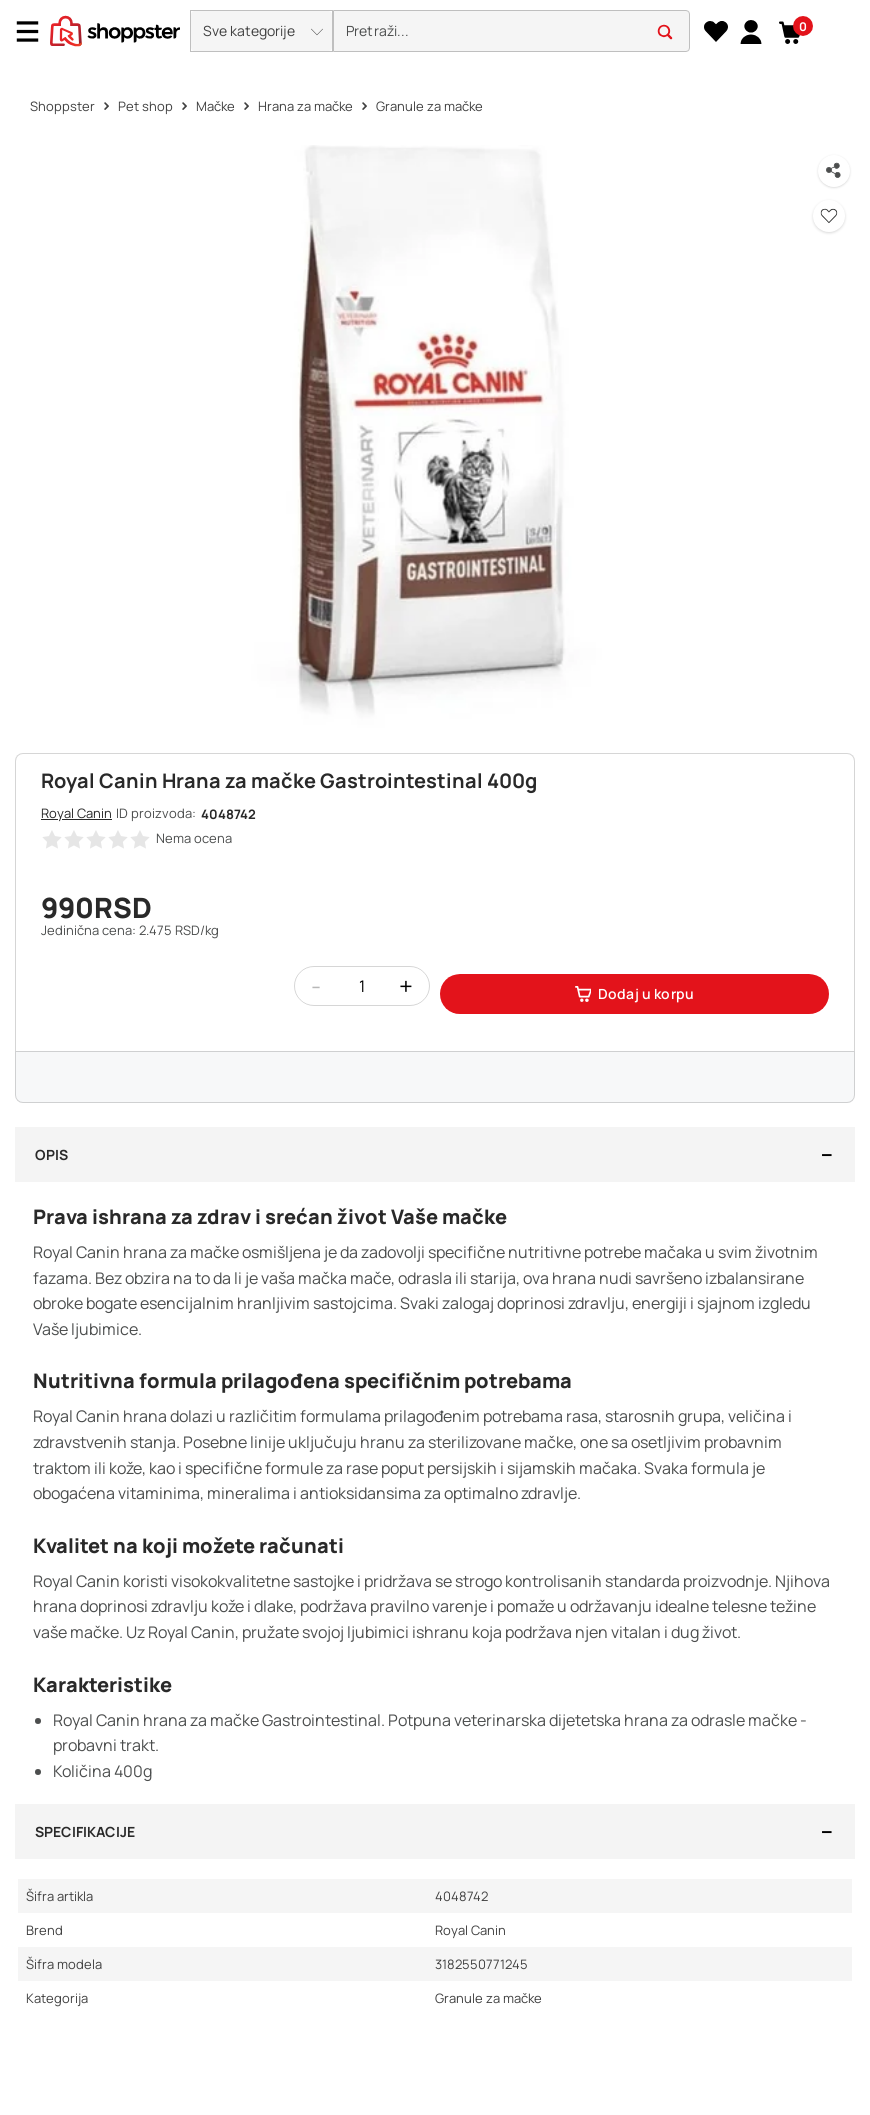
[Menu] (35, 31)
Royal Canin (76, 813)
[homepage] (115, 29)
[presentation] (435, 32)
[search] (511, 31)
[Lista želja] (715, 32)
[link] (750, 31)
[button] (261, 31)
